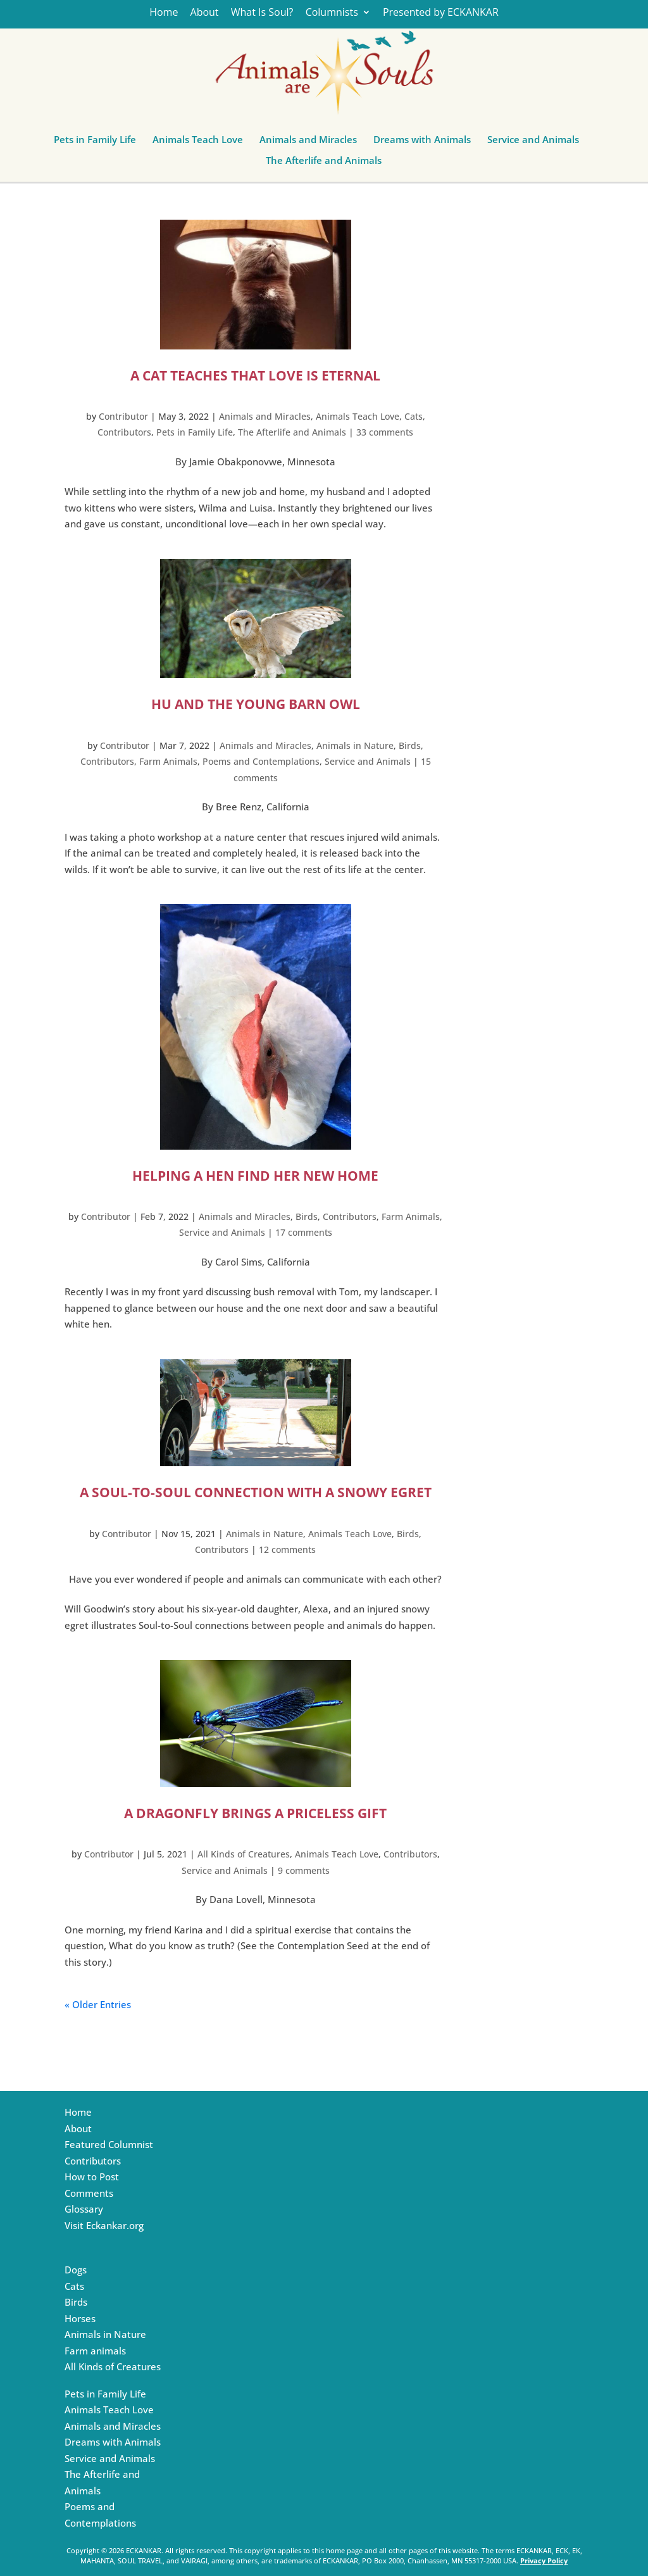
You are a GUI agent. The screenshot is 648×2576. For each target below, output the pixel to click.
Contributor (123, 416)
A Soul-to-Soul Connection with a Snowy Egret (256, 1492)
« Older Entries (98, 2004)
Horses (80, 2318)
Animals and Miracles (308, 142)
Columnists (332, 13)
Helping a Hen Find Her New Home (255, 1175)
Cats (413, 416)
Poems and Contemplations (261, 761)
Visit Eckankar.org (104, 2225)
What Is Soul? (262, 13)
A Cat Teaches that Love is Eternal (255, 375)
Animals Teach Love (198, 142)
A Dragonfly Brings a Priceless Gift (255, 1813)
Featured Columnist (109, 2144)
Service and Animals (533, 142)
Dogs (76, 2269)
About (204, 13)
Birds (410, 745)
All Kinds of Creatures (243, 1854)
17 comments (303, 1232)
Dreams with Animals (422, 142)
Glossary (84, 2208)
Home (163, 13)
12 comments (287, 1549)
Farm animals (95, 2350)
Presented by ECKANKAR (441, 13)
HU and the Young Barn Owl (255, 704)
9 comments (304, 1870)
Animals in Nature (355, 745)
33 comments (384, 432)
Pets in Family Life (95, 142)
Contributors (124, 432)
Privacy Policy (544, 2560)
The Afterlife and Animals (324, 163)
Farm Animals (168, 761)
